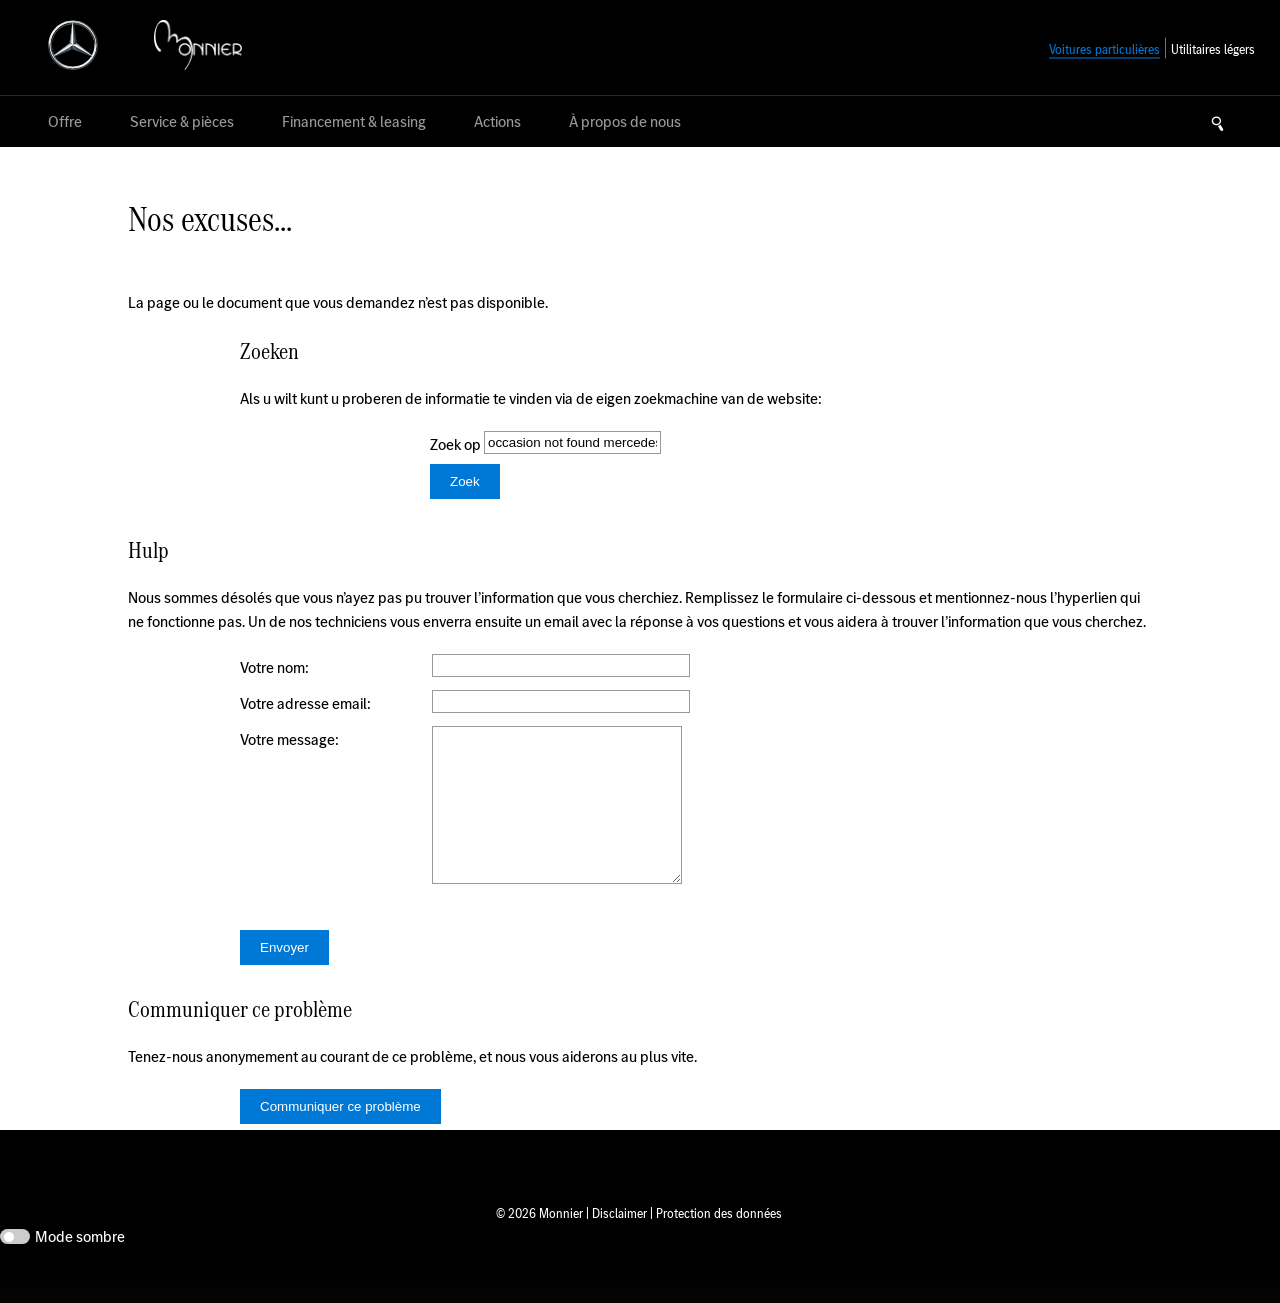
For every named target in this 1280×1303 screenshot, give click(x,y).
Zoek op (457, 444)
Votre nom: (274, 667)
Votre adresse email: (305, 703)
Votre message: (289, 739)
